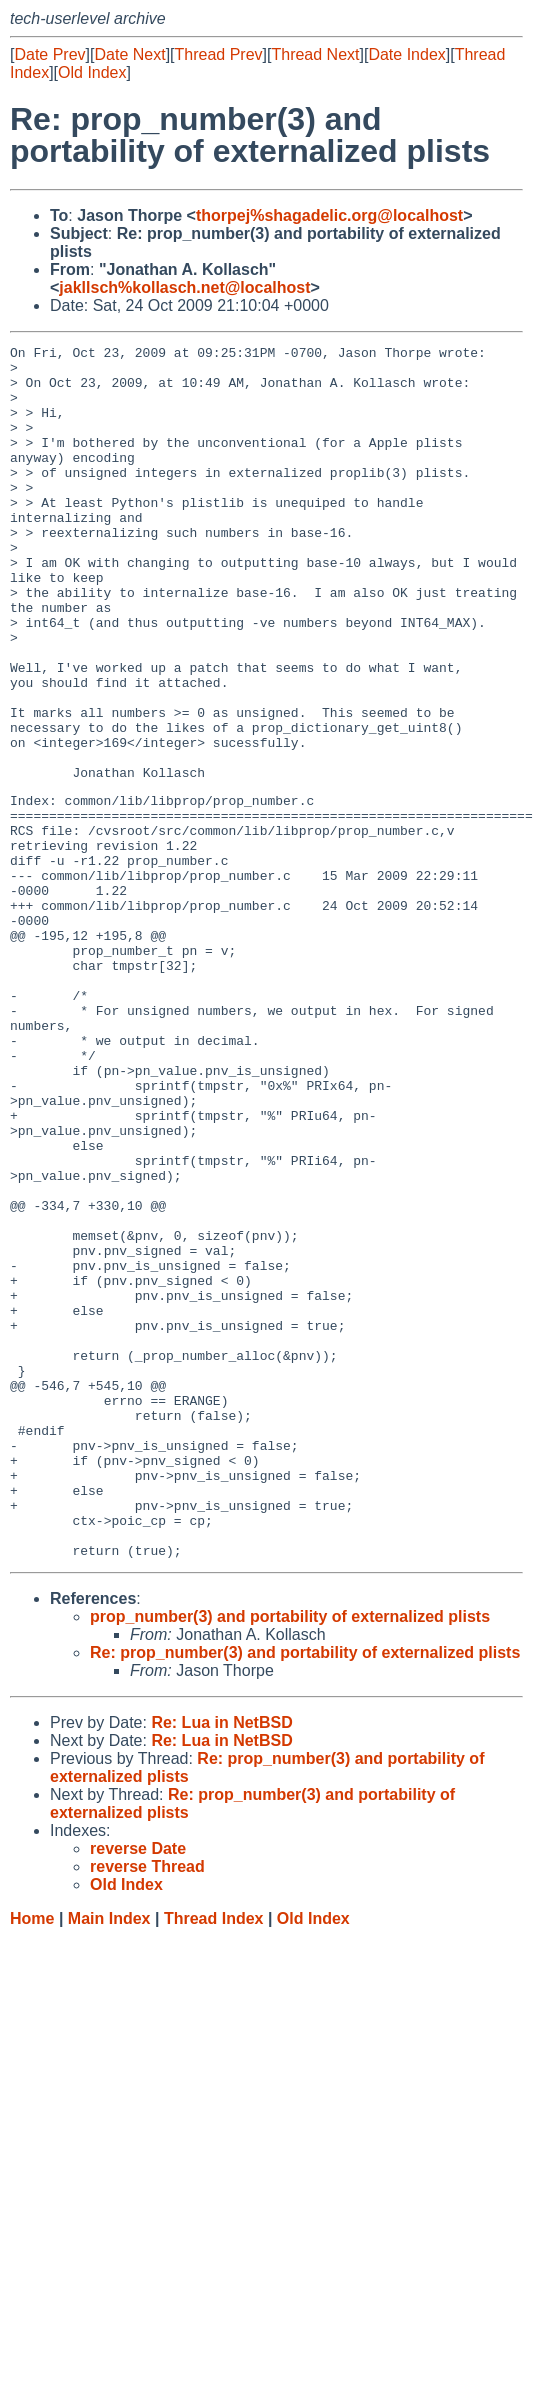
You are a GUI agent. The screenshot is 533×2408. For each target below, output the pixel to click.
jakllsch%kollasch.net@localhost (184, 287)
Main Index (109, 2158)
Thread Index (214, 2158)
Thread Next (315, 54)
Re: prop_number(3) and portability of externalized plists (305, 1892)
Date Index (406, 54)
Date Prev (49, 54)
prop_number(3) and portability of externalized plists (290, 1856)
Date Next (129, 54)
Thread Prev (219, 54)
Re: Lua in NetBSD (221, 1962)
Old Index (92, 72)
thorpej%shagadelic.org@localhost (329, 215)
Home (32, 2158)
